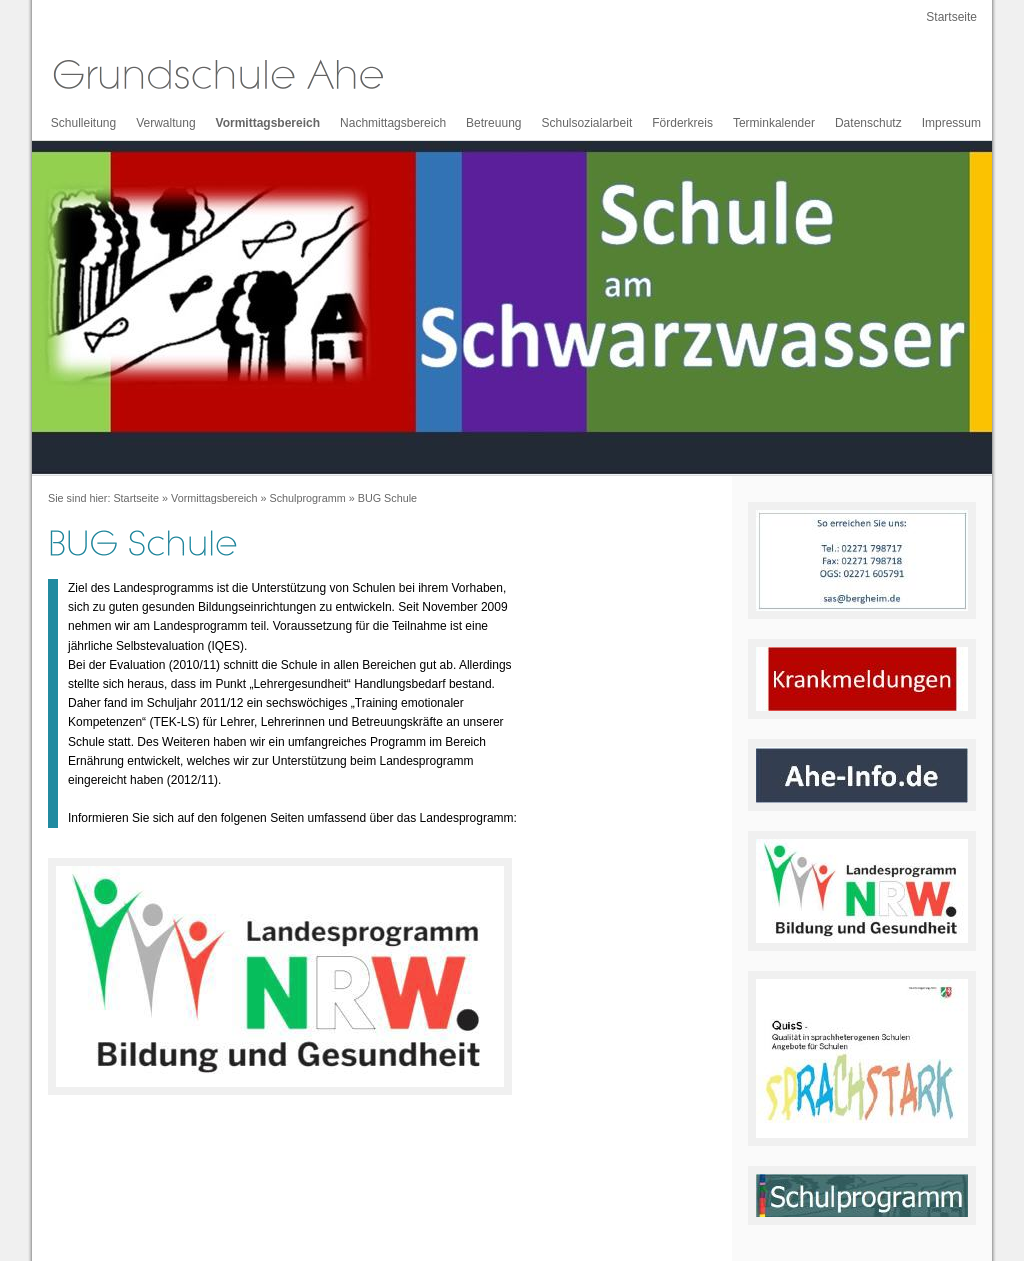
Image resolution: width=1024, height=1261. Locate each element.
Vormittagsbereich (268, 123)
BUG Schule (387, 498)
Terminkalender (774, 123)
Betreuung (493, 123)
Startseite (951, 17)
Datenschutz (868, 123)
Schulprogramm (307, 498)
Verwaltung (165, 123)
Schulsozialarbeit (587, 123)
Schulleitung (83, 123)
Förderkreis (682, 123)
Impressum (951, 123)
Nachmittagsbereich (393, 123)
